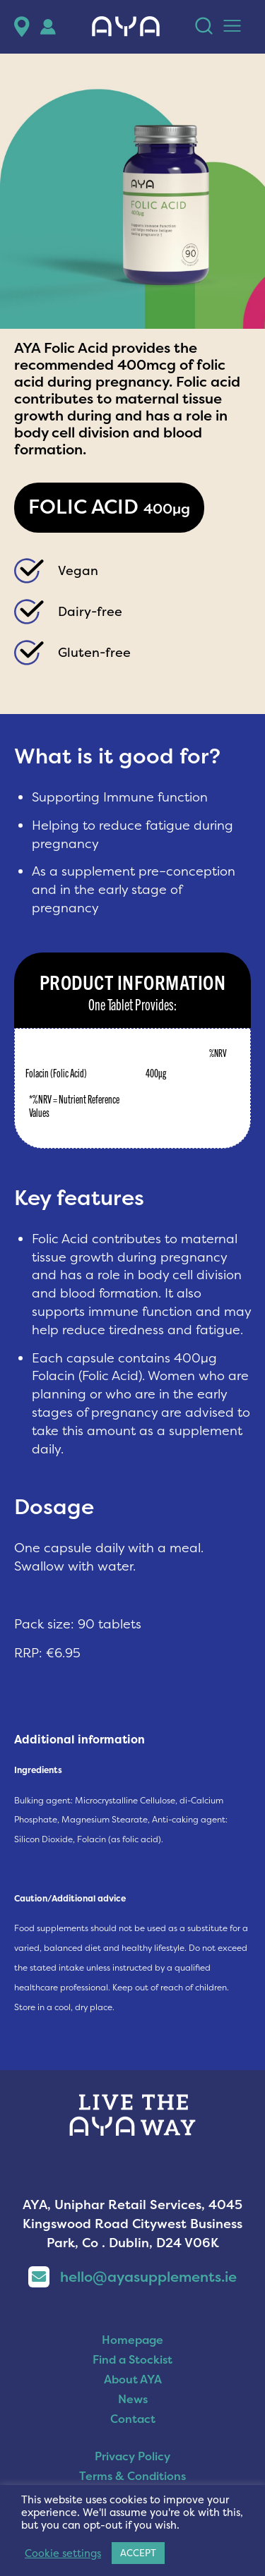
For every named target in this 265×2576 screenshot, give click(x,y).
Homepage (132, 2339)
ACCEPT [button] (138, 2552)
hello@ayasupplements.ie (132, 2276)
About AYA (133, 2379)
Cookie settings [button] (63, 2553)
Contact (132, 2418)
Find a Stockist (132, 2359)
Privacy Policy (132, 2456)
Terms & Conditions (132, 2476)
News (133, 2399)
